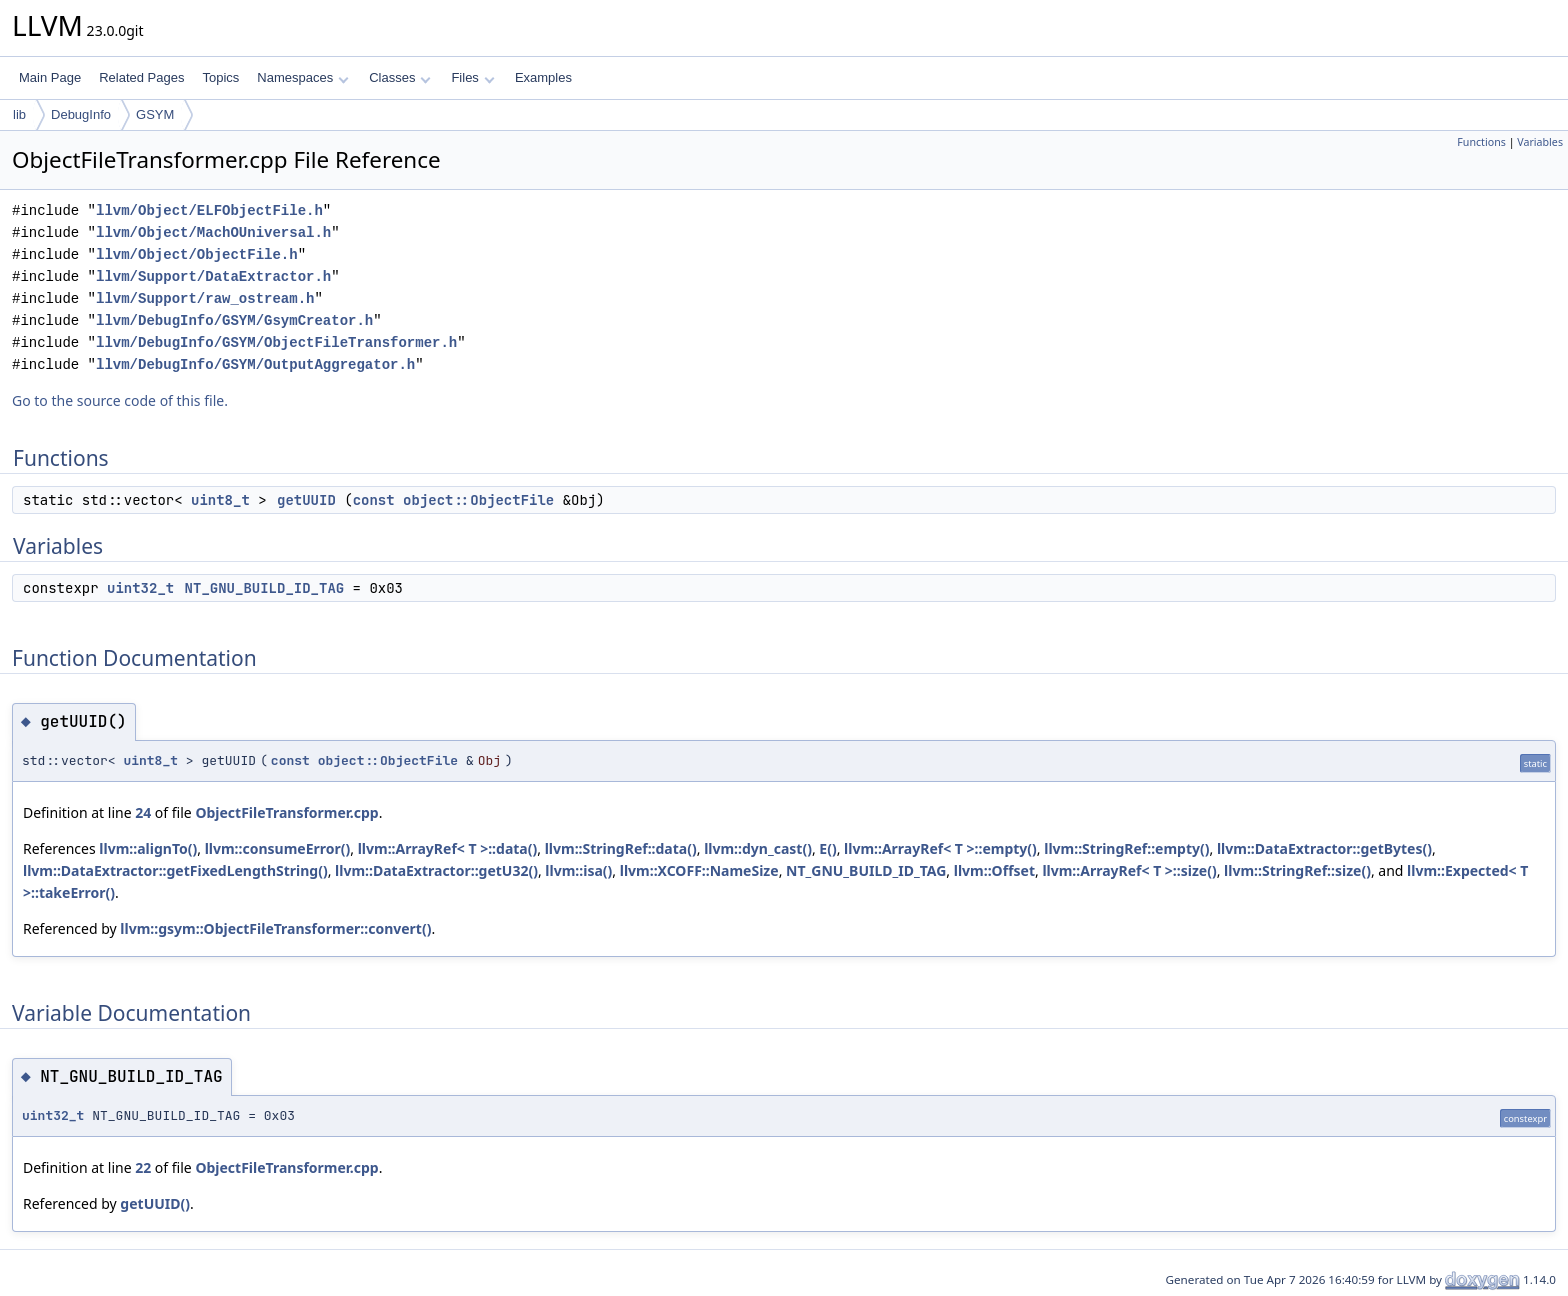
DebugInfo (81, 114)
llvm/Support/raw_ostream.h (205, 298)
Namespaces (302, 77)
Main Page (50, 77)
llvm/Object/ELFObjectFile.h (209, 210)
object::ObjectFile (478, 500)
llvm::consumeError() (278, 848)
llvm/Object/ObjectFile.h (197, 254)
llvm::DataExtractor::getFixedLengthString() (175, 870)
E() (827, 848)
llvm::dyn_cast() (758, 848)
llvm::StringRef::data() (621, 848)
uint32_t (140, 588)
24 (143, 812)
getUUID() (155, 1203)
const (374, 500)
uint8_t (220, 500)
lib (19, 114)
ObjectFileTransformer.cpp (286, 812)
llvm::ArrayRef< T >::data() (448, 848)
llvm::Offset (994, 870)
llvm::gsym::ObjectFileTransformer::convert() (275, 928)
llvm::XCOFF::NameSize (699, 870)
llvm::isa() (578, 870)
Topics (220, 77)
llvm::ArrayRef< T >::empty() (940, 848)
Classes (400, 77)
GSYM (155, 114)
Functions (1481, 142)
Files (472, 77)
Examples (543, 77)
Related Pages (141, 77)
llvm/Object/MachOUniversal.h (213, 232)
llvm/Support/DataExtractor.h (213, 276)
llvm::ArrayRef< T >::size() (1129, 870)
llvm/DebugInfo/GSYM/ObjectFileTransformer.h (276, 342)
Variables (1540, 142)
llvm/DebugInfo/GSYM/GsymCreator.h (234, 320)
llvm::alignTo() (148, 848)
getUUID (306, 500)
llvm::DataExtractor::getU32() (436, 870)
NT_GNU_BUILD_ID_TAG (265, 588)
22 (143, 1167)
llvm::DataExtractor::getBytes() (1324, 848)
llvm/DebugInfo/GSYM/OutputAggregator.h (255, 364)
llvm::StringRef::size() (1297, 870)
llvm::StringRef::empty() (1126, 848)
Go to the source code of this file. (120, 400)
